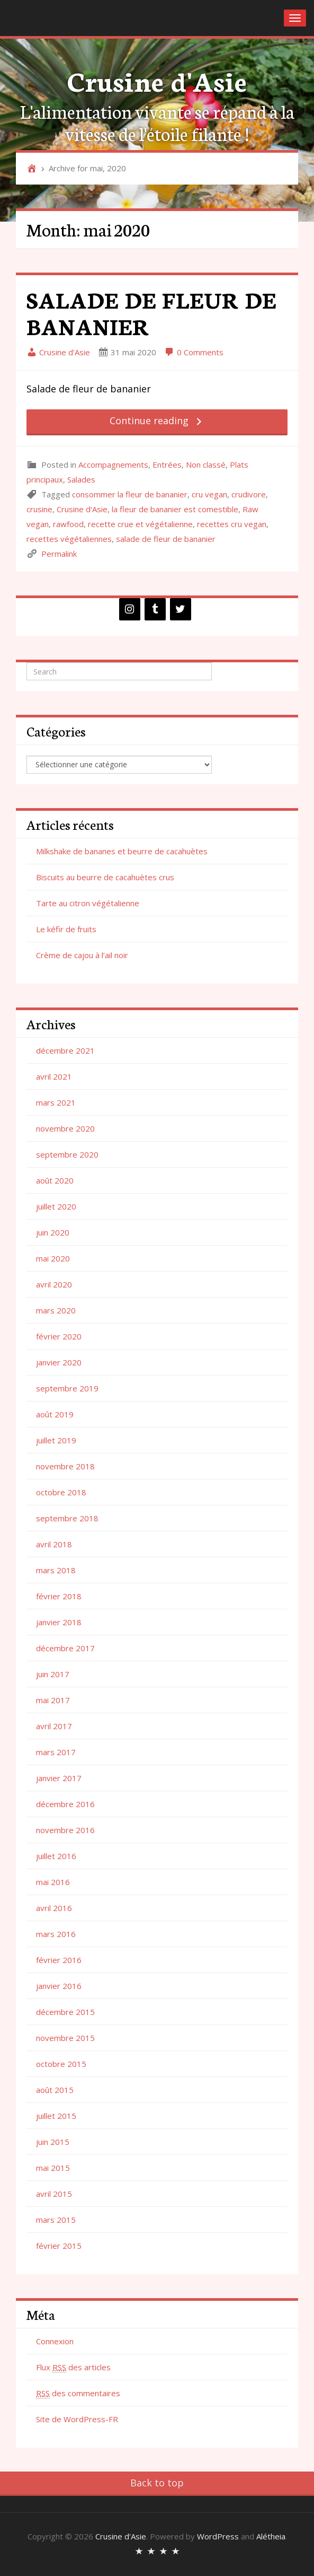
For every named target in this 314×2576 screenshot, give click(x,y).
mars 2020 (56, 1310)
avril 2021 (54, 1076)
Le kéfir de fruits (66, 929)
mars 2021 (56, 1102)
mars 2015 (56, 2219)
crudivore (248, 494)
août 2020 (55, 1180)
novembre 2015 (65, 2037)
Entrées (167, 464)
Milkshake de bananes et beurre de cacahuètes (122, 851)
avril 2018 (54, 1544)
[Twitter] (180, 609)
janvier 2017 (59, 1778)
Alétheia (270, 2536)
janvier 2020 (59, 1362)
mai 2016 (53, 1882)
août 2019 (55, 1414)
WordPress (218, 2536)
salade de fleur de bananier (166, 538)
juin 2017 (52, 1674)
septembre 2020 (67, 1154)
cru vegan (209, 494)
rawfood (68, 524)
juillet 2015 (56, 2115)
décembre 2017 (65, 1648)
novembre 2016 (65, 1830)
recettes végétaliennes (69, 538)
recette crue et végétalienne (140, 524)
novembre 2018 (65, 1466)
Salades (81, 479)
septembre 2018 (67, 1518)
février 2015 (59, 2245)
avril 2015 (54, 2193)
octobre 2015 (61, 2063)
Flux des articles (73, 2367)
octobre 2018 (61, 1492)
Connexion (55, 2341)
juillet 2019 (56, 1440)
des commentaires (78, 2393)
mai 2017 (53, 1700)
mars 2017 (56, 1752)
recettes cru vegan (231, 524)
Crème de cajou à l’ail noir (82, 955)
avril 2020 (54, 1284)
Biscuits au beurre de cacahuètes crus (105, 877)
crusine (39, 509)
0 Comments (193, 352)
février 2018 (59, 1596)
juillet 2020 (56, 1206)
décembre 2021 (65, 1050)
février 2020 (59, 1336)
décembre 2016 (65, 1804)
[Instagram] (129, 609)
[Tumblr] (155, 609)
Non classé (206, 464)
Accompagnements (113, 464)
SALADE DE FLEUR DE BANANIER (151, 312)
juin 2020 (52, 1232)
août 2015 (55, 2089)
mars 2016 (56, 1934)
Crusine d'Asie (157, 80)
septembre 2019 (67, 1388)
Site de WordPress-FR (77, 2419)
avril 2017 (54, 1726)
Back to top (157, 2482)
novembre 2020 (65, 1128)
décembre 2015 (65, 2012)
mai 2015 (53, 2167)
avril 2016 (54, 1908)
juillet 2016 (56, 1856)
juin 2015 (52, 2141)
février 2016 (59, 1960)
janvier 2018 (59, 1622)
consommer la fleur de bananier (129, 494)
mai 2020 (53, 1258)
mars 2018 (56, 1570)
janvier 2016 (59, 1986)
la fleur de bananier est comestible (175, 509)
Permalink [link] (59, 553)
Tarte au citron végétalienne (87, 903)
